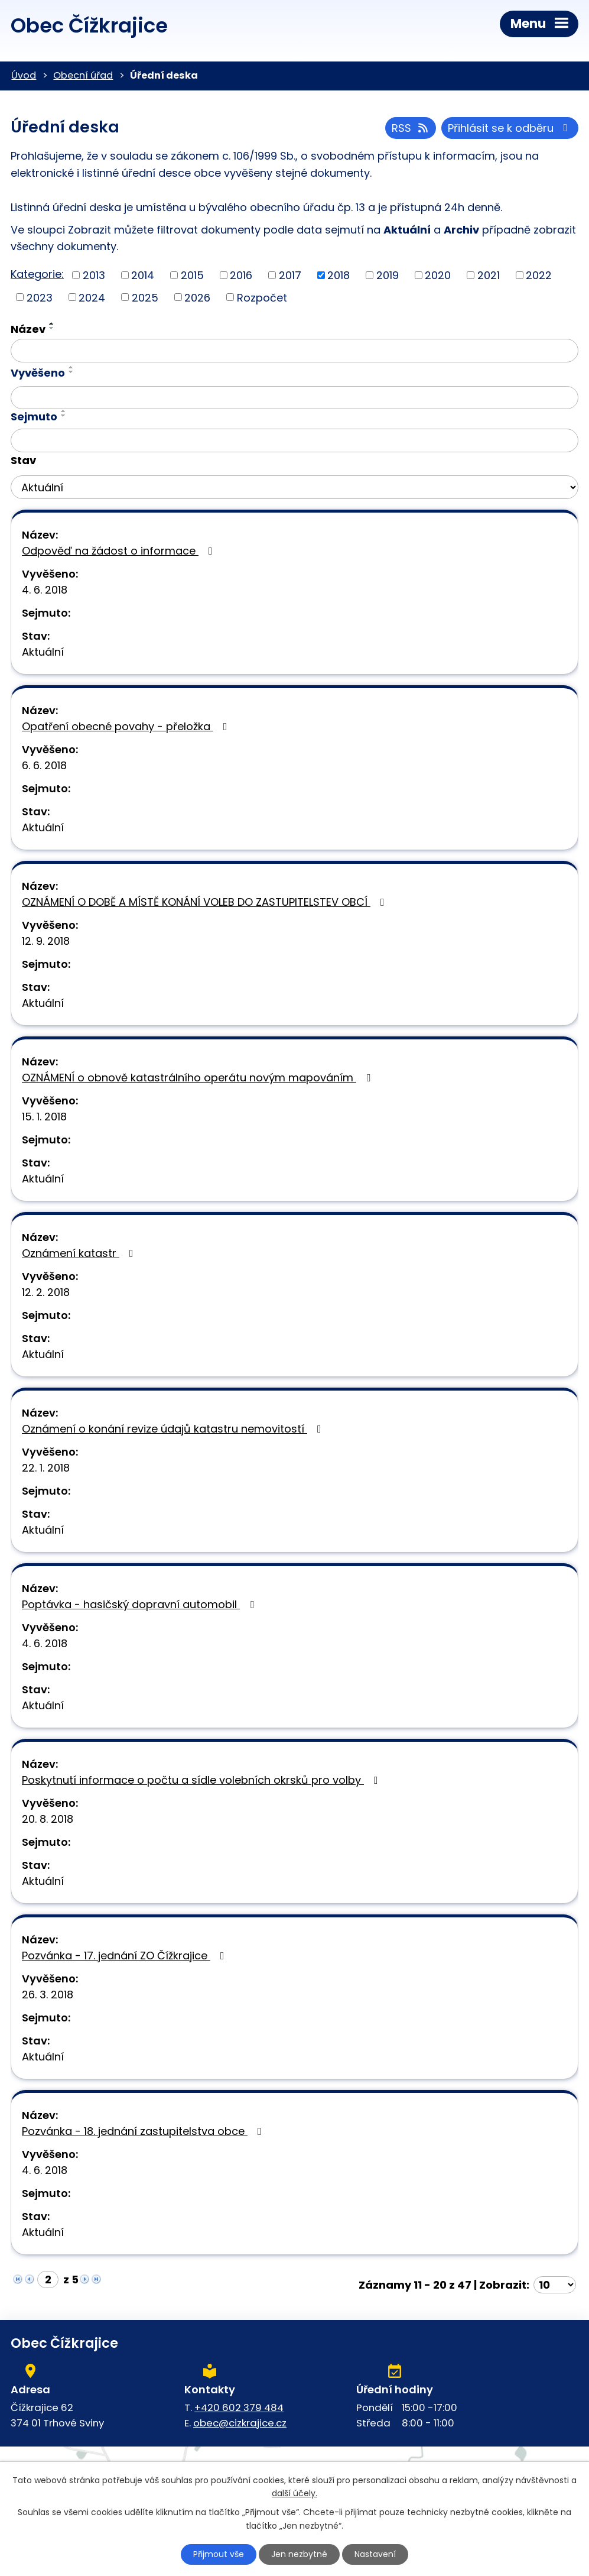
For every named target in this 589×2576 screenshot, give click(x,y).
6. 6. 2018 (44, 765)
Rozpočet (262, 297)
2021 (488, 275)
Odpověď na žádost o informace (119, 550)
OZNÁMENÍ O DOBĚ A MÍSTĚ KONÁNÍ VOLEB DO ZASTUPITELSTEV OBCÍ (205, 902)
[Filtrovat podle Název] (294, 350)
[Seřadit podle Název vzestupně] (51, 323)
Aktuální (43, 651)
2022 (539, 275)
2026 (197, 297)
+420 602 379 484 (239, 2407)
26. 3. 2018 (47, 1994)
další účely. (294, 2494)
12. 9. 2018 (46, 941)
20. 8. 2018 (47, 1819)
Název (28, 329)
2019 (387, 275)
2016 (241, 275)
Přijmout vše (218, 2554)
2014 (142, 275)
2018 (338, 275)
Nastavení (375, 2554)
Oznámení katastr (80, 1253)
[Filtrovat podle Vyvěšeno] (294, 398)
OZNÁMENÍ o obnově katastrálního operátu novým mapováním (198, 1077)
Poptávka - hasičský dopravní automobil (140, 1604)
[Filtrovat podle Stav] (294, 487)
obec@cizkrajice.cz (240, 2423)
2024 (92, 297)
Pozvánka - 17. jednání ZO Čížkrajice (125, 1955)
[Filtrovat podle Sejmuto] (294, 440)
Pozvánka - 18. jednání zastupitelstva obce (144, 2131)
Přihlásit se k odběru (510, 128)
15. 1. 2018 (44, 1116)
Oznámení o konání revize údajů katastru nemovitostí (174, 1428)
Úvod (23, 75)
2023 (40, 297)
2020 (438, 275)
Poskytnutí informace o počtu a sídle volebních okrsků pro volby (202, 1780)
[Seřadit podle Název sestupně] (51, 328)
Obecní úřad (83, 75)
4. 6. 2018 (44, 589)
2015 (192, 275)
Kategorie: (37, 274)
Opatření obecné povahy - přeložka (127, 726)
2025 (145, 297)
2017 (290, 275)
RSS (411, 128)
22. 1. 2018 (46, 1467)
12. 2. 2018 (46, 1292)
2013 (94, 275)
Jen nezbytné (299, 2554)
